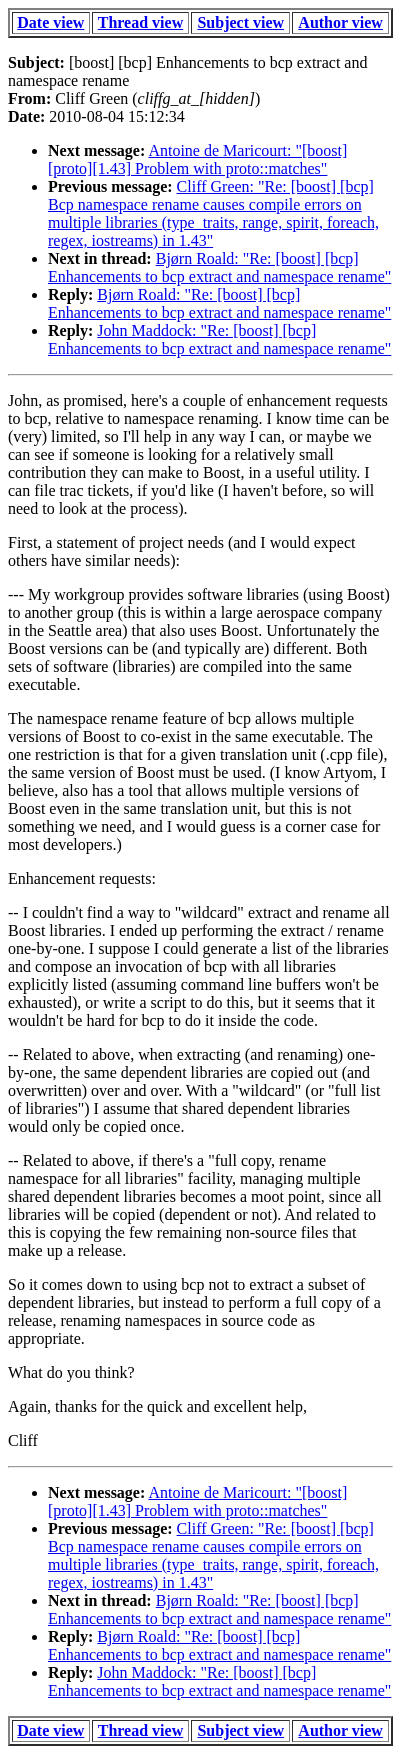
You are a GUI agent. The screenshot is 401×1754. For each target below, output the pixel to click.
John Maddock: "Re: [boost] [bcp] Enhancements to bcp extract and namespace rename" (219, 339)
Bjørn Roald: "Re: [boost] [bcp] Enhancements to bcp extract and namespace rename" (219, 267)
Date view (50, 22)
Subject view (240, 22)
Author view (340, 22)
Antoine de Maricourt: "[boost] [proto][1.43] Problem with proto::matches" (197, 159)
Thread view (140, 22)
